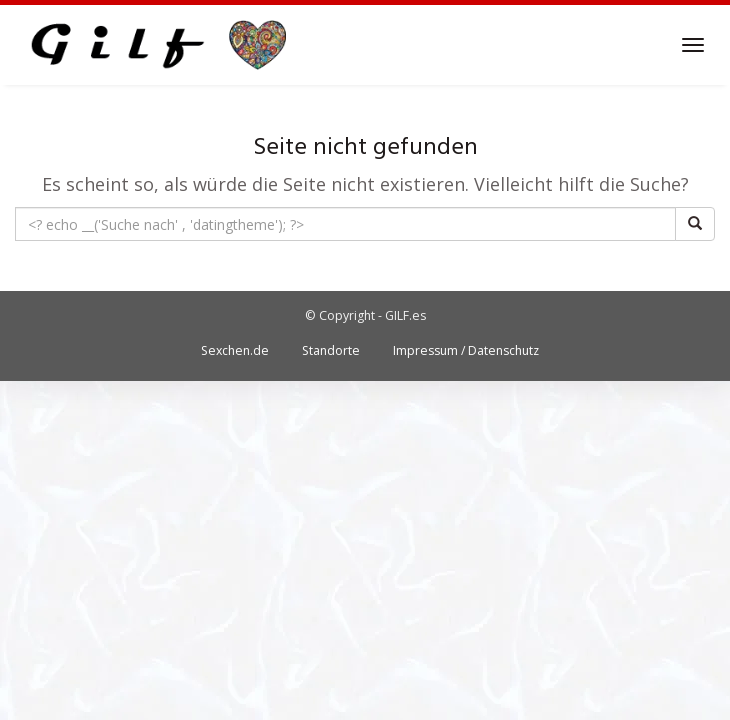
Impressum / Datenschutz (466, 350)
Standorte (331, 350)
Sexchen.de (235, 350)
